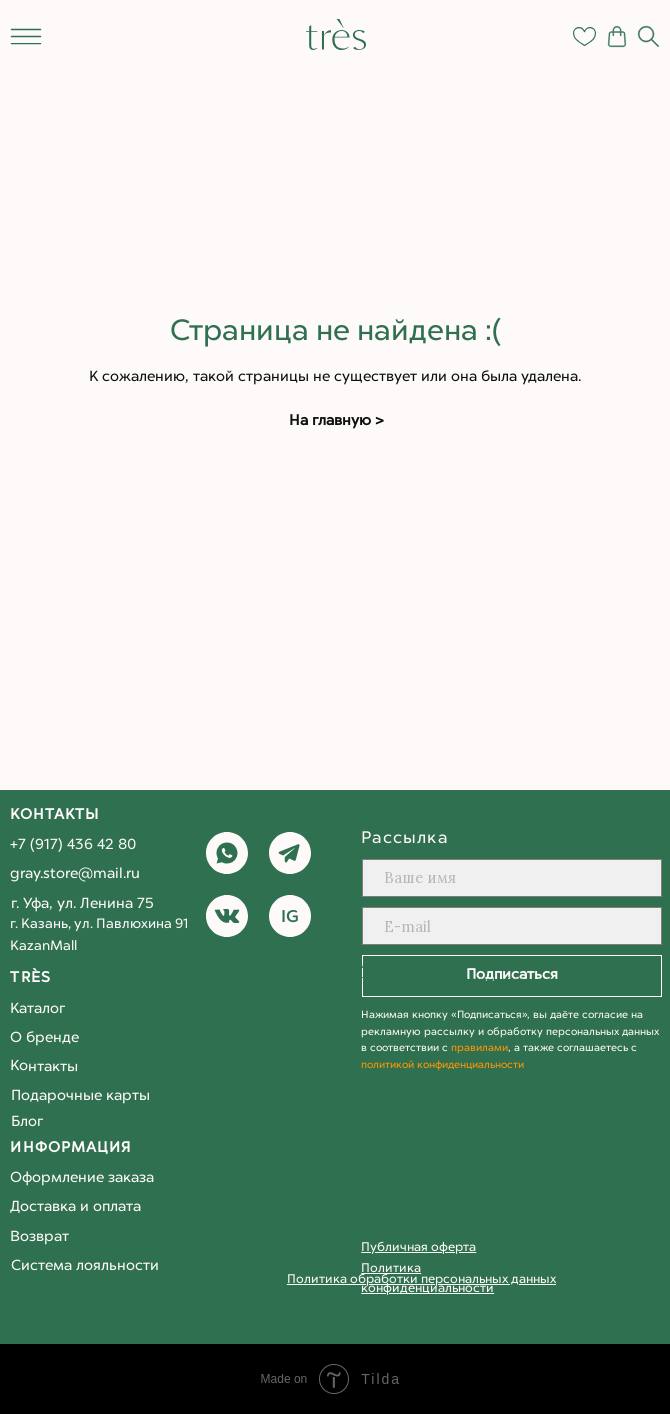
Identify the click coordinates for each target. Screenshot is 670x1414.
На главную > (336, 421)
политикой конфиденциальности (442, 1065)
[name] (511, 878)
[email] (511, 926)
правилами (479, 1048)
